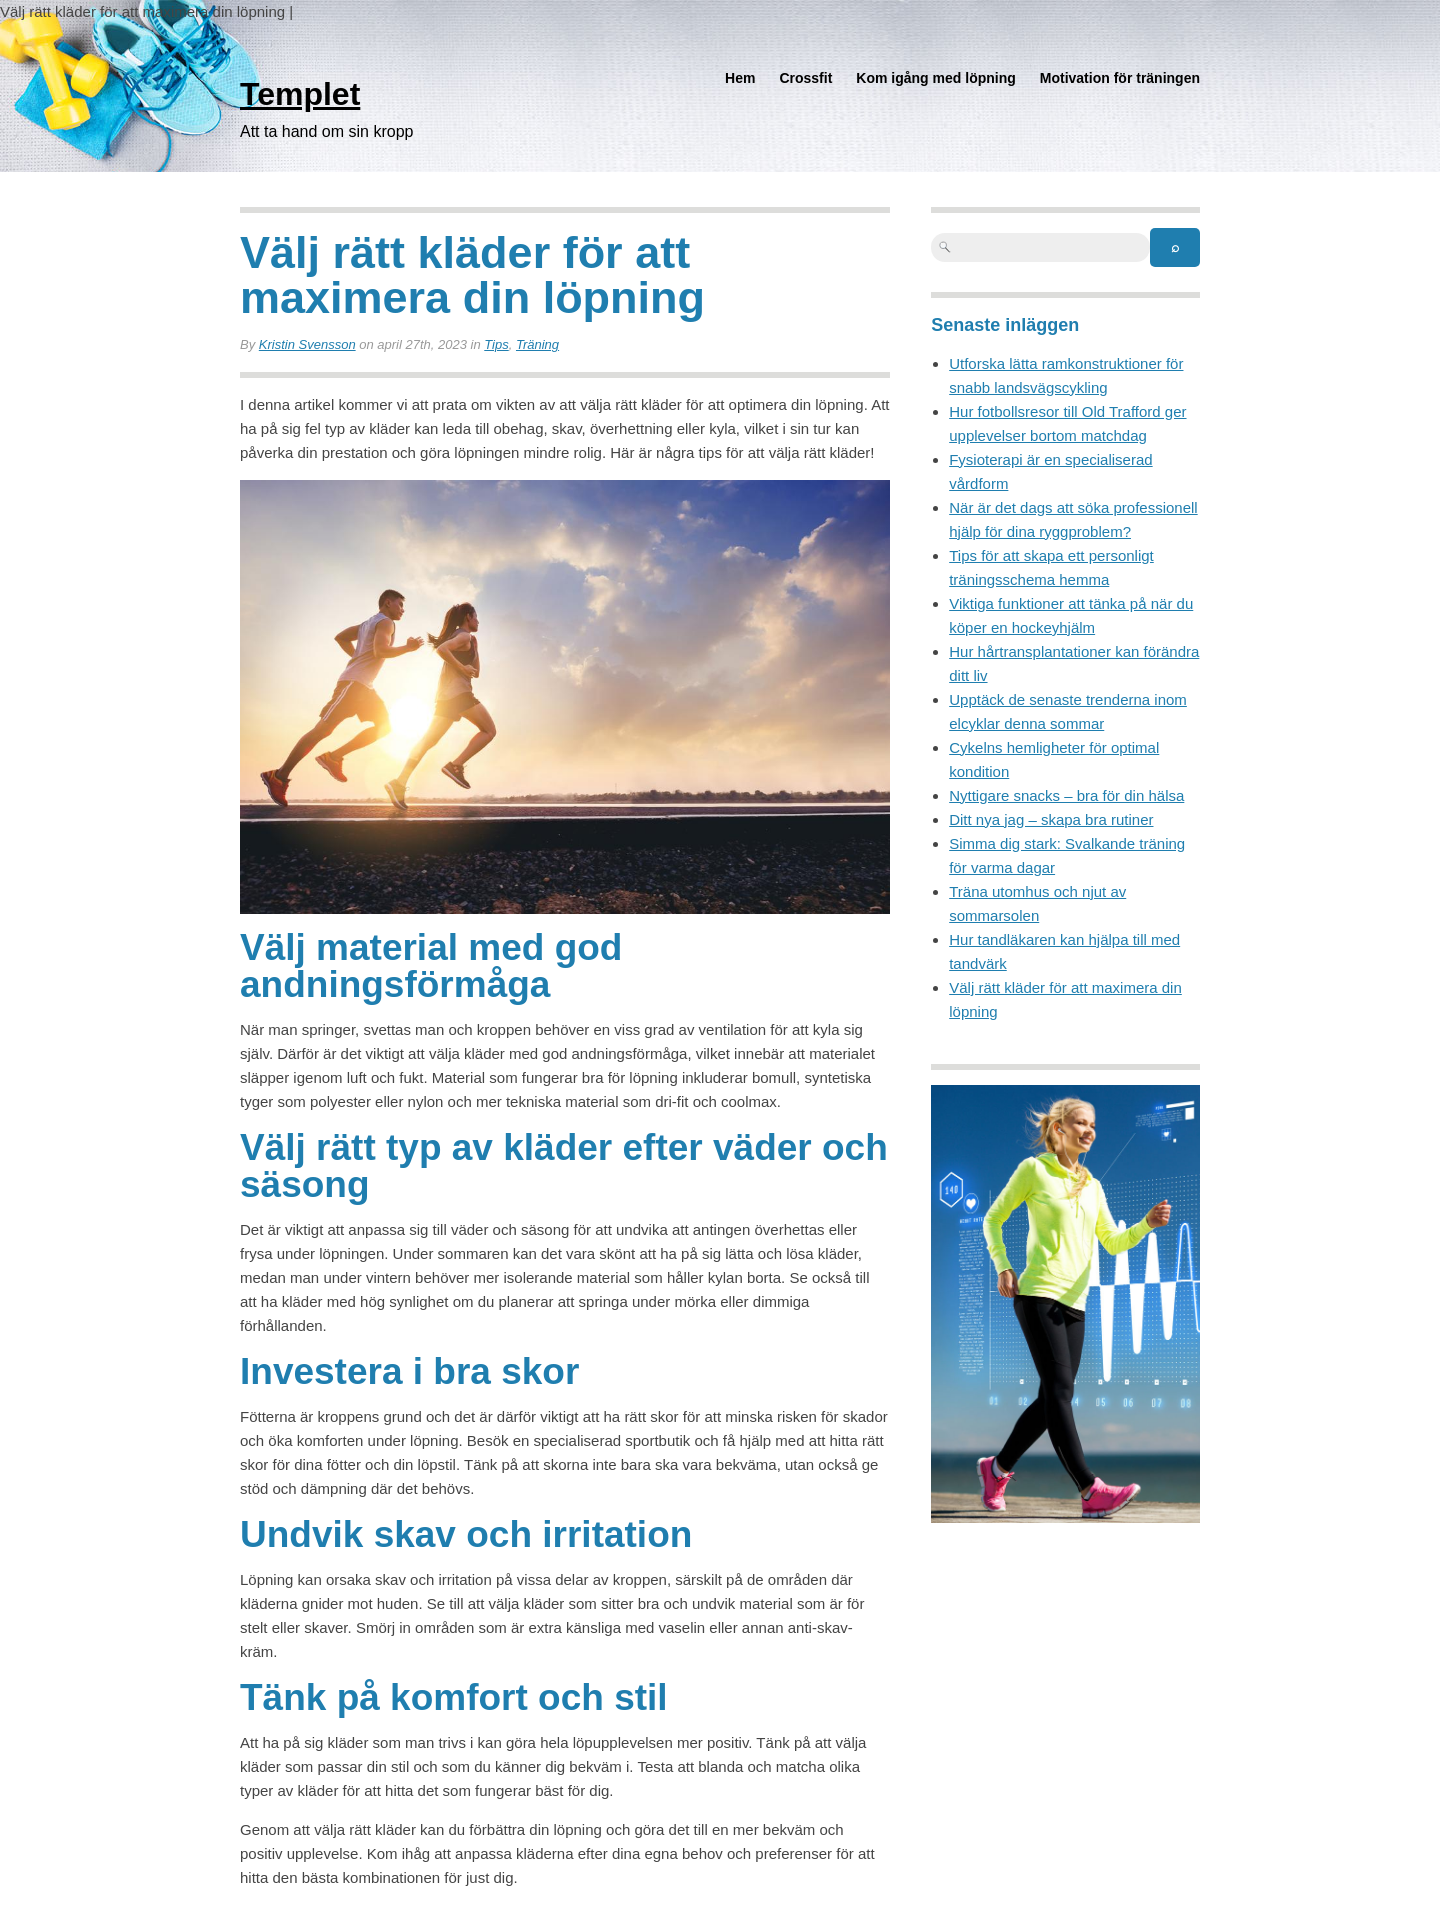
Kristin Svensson (307, 344)
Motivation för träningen (1120, 78)
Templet (300, 94)
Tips (496, 344)
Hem (740, 78)
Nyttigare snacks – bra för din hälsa (1066, 795)
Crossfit (805, 78)
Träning (537, 344)
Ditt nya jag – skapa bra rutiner (1051, 819)
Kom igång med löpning (935, 78)
